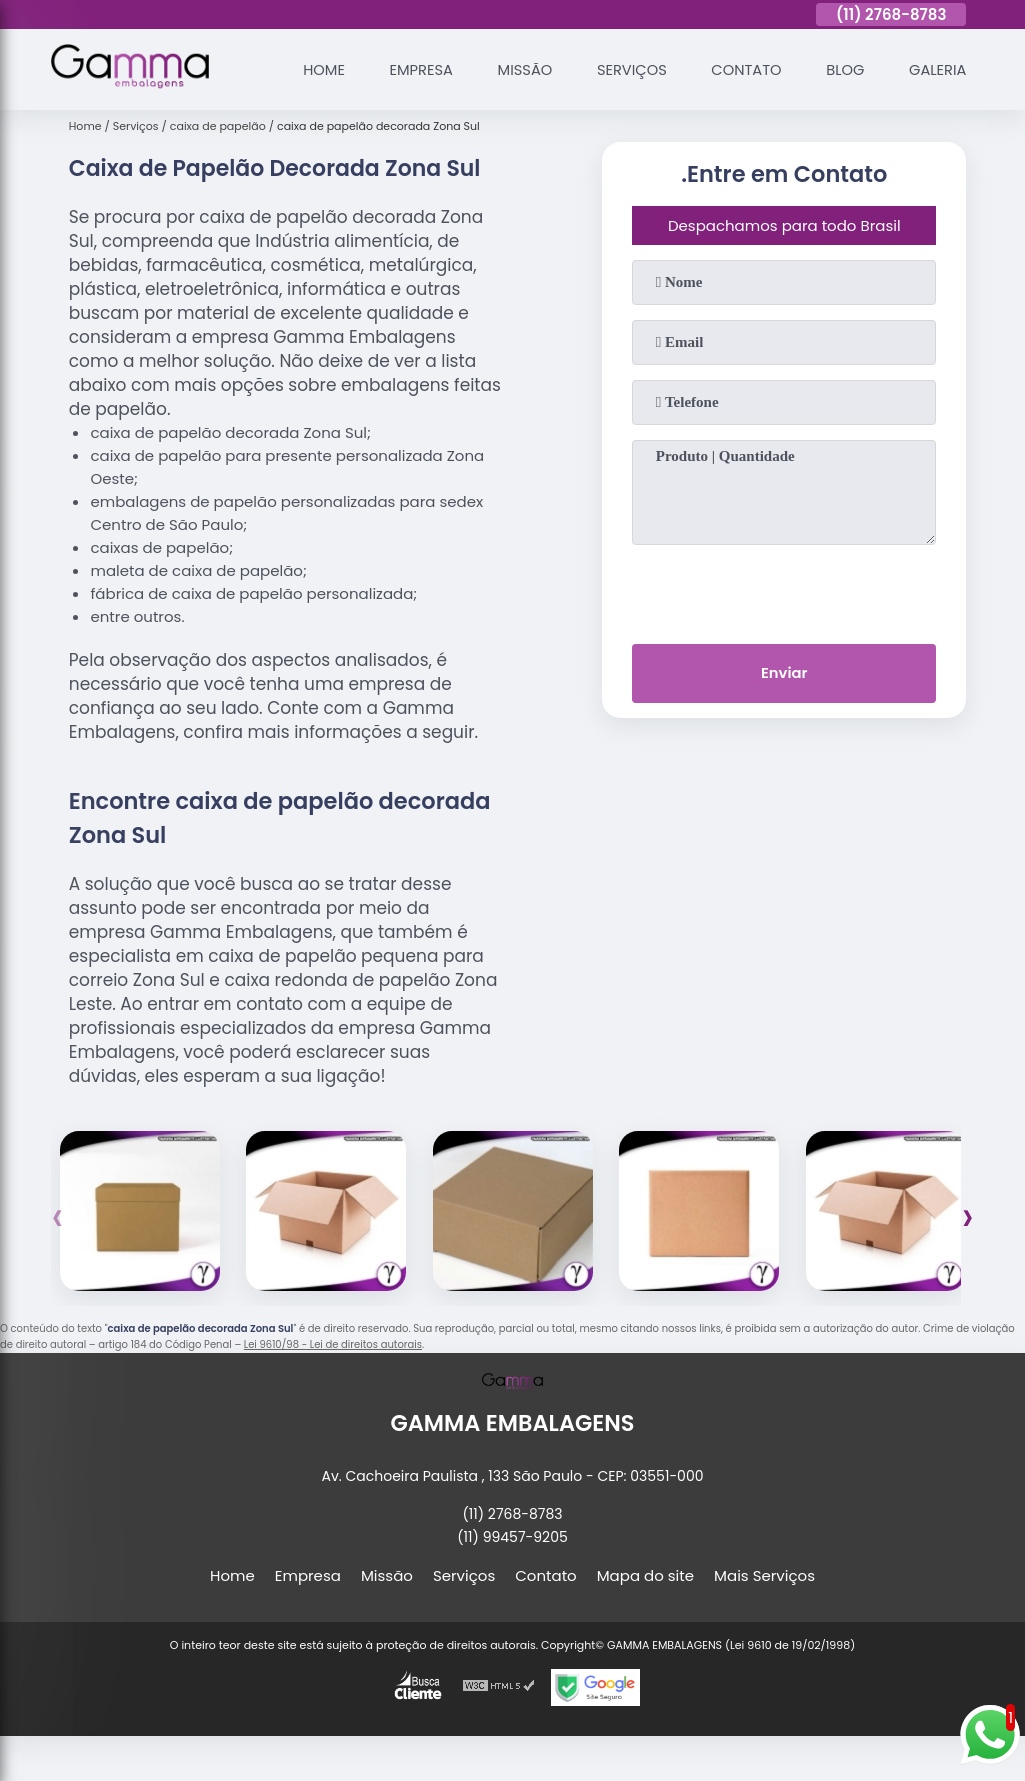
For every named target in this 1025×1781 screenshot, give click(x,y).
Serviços (626, 69)
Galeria (936, 69)
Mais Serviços (764, 1575)
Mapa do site (645, 1575)
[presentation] (784, 590)
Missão (516, 69)
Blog (842, 69)
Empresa (410, 69)
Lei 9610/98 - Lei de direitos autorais (333, 1344)
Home (312, 69)
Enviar (784, 673)
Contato (742, 69)
